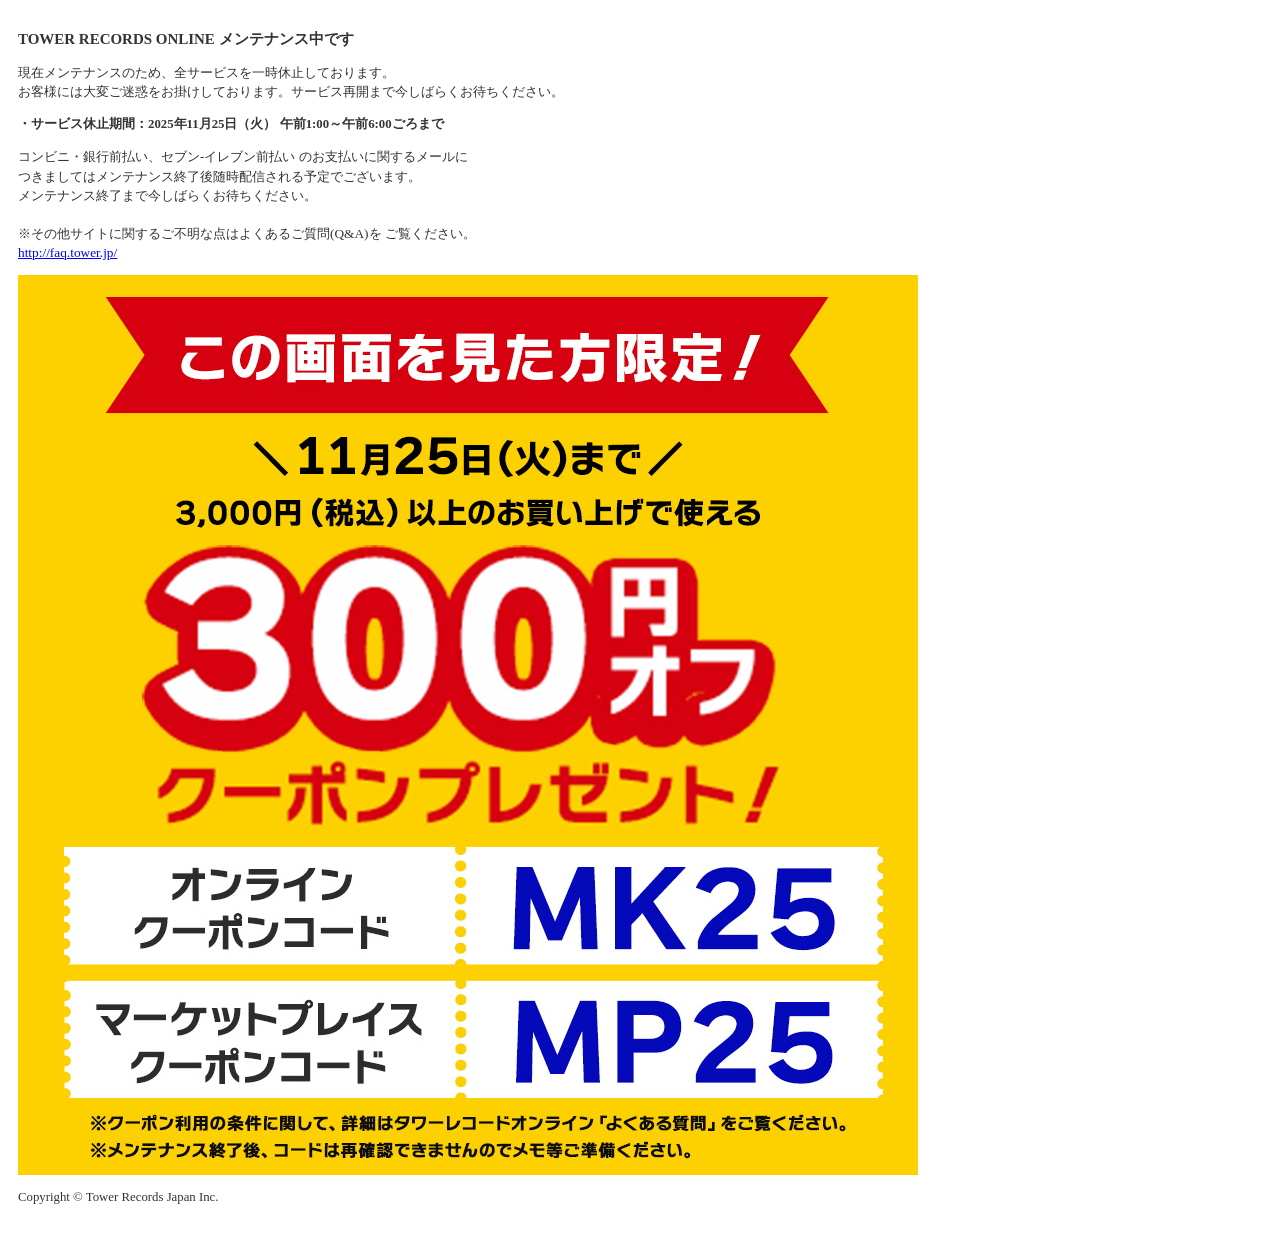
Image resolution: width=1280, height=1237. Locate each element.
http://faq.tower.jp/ (67, 252)
